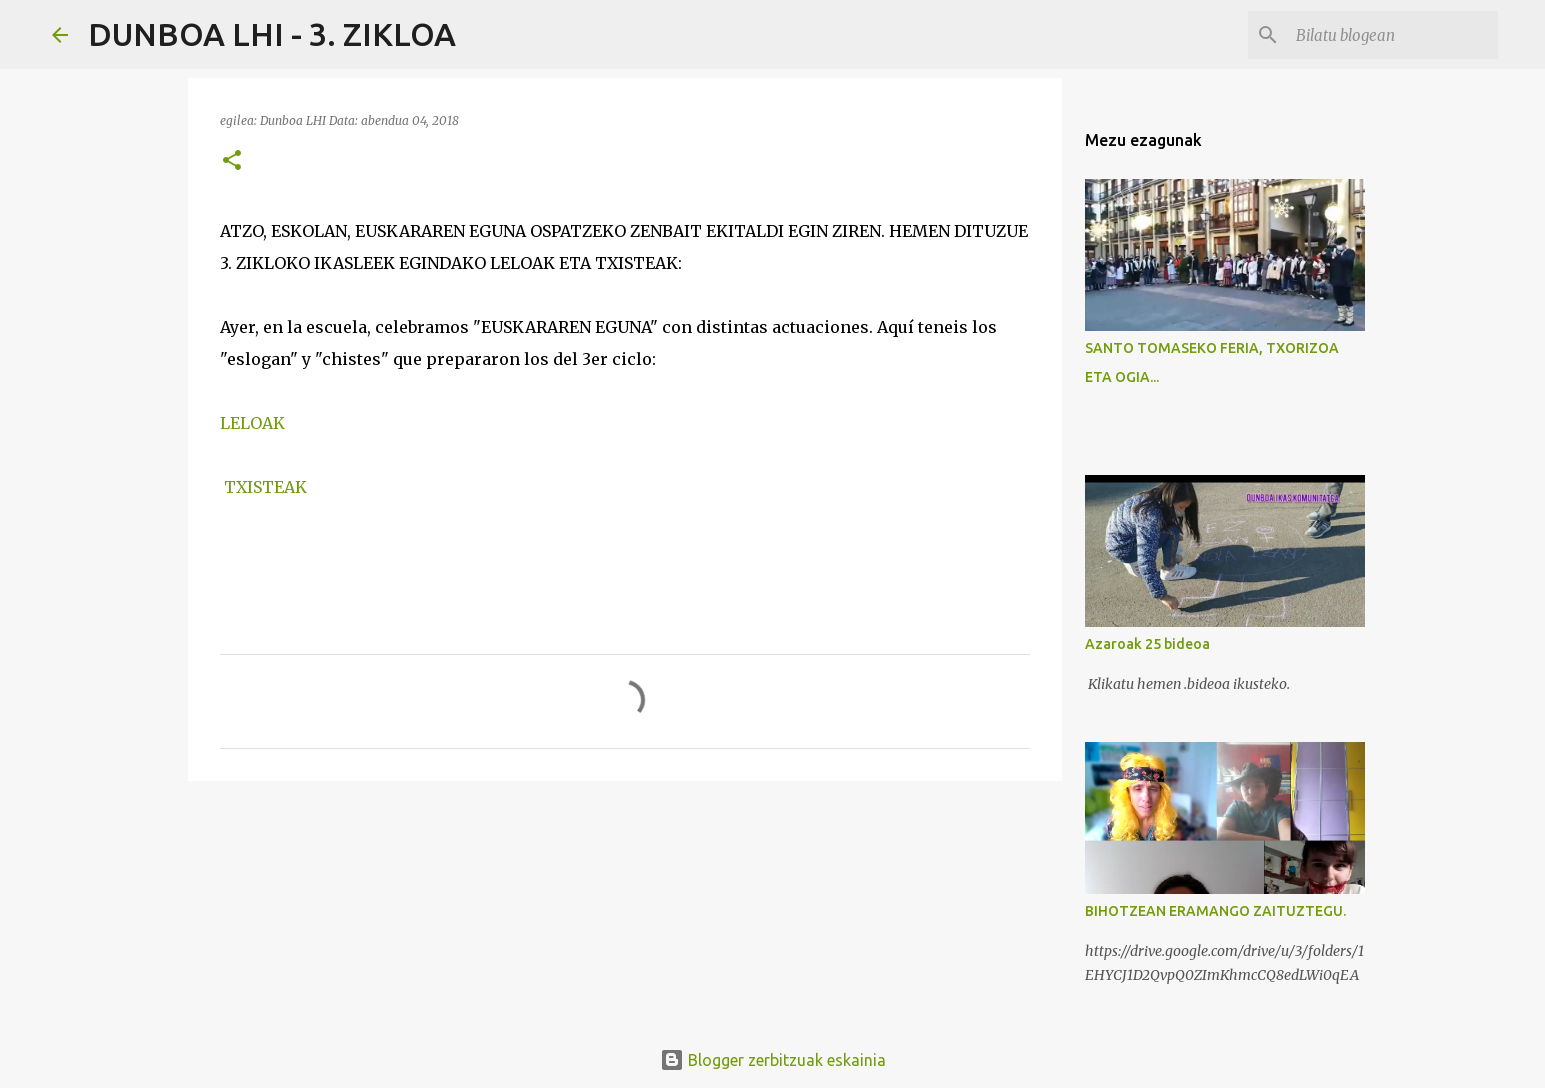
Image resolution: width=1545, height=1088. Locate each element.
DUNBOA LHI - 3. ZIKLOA (272, 34)
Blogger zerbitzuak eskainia (773, 1060)
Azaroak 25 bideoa (1147, 644)
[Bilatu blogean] (1393, 35)
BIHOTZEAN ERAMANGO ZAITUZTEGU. (1215, 911)
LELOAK (252, 423)
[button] (232, 161)
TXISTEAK (265, 487)
